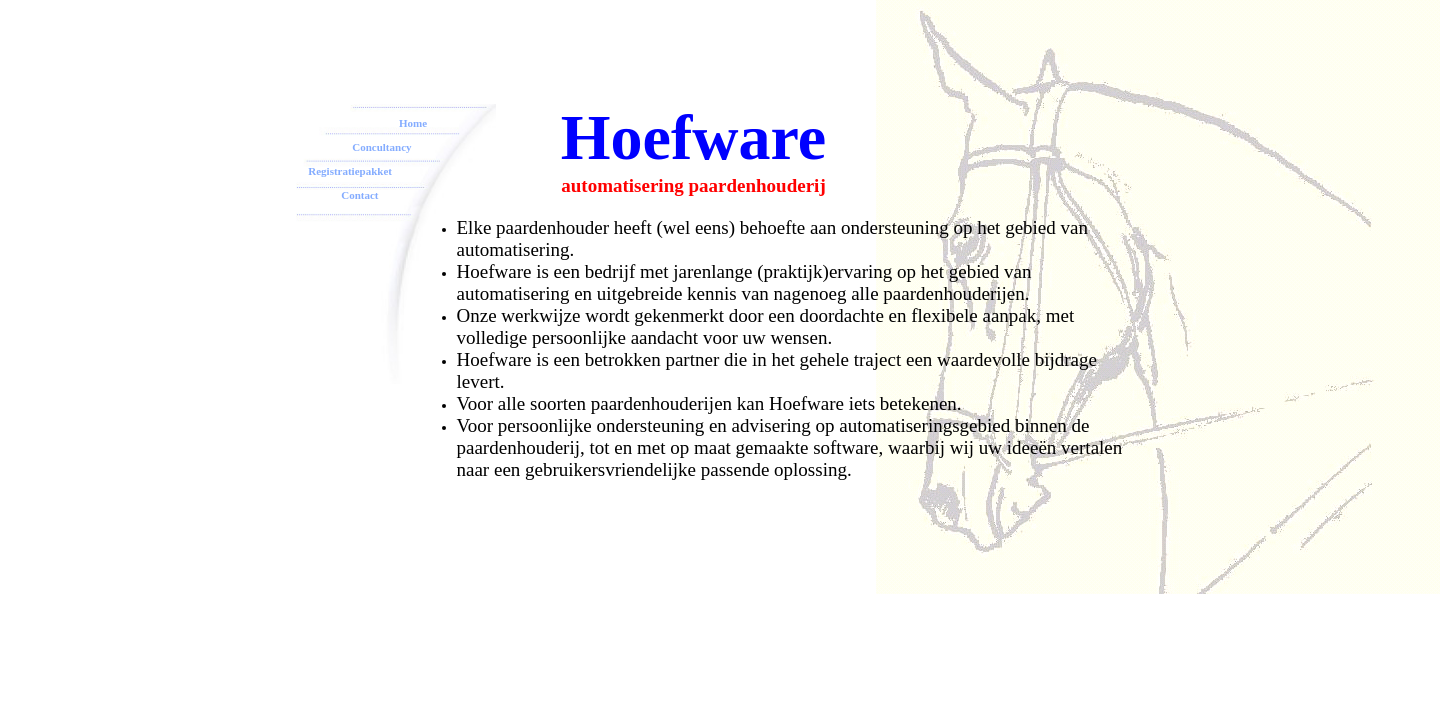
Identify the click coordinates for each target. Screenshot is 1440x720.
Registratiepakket (350, 171)
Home (413, 123)
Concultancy (381, 147)
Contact (337, 195)
